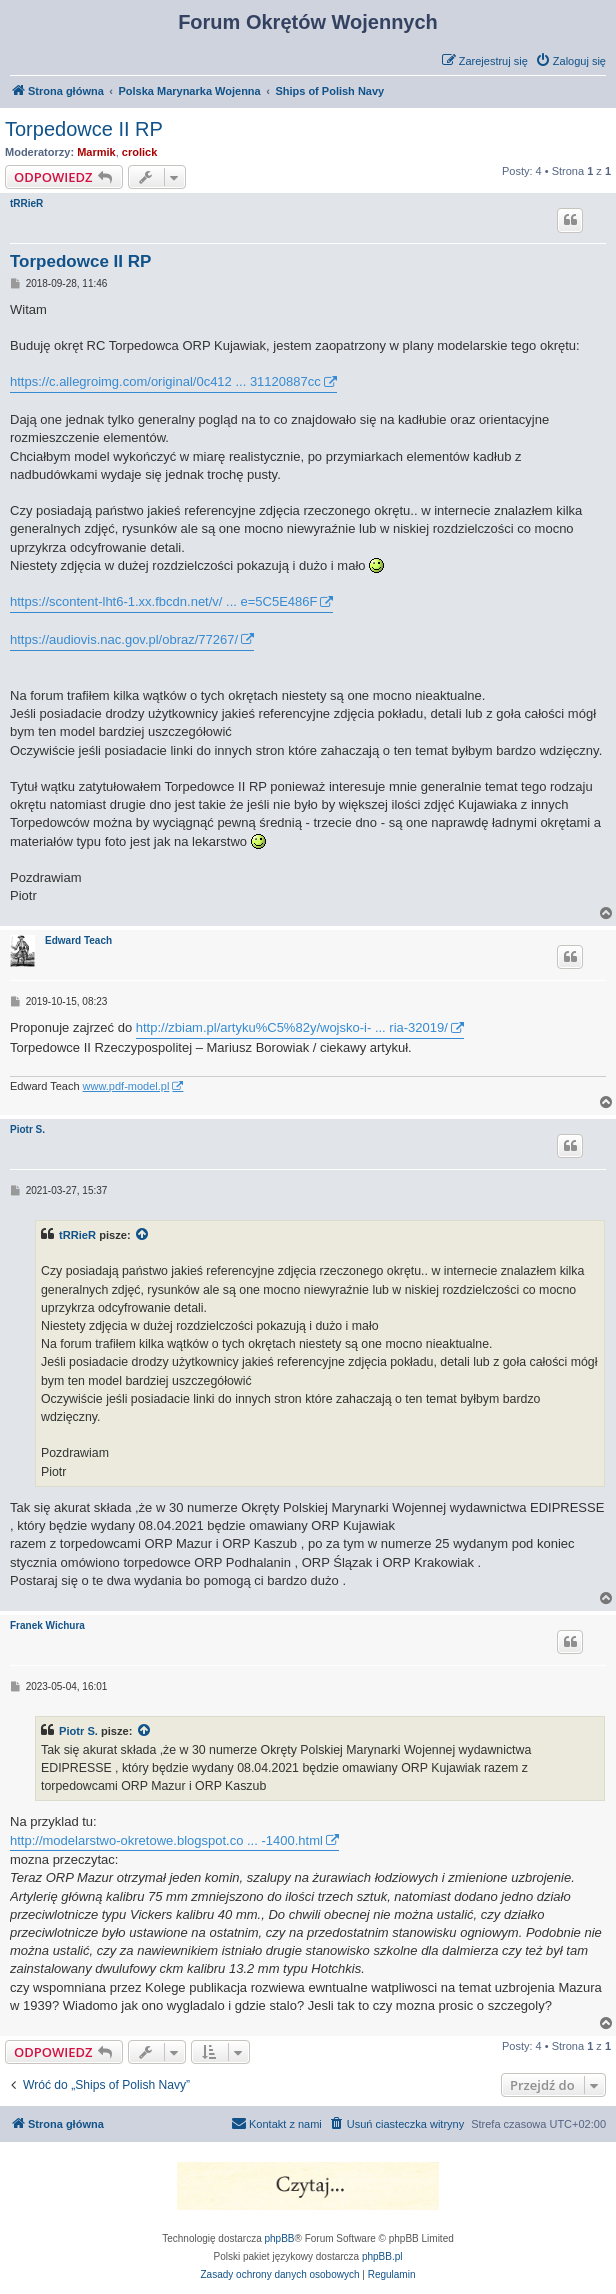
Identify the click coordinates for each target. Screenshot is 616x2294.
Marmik (96, 152)
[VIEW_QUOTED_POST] (143, 1235)
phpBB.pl (382, 2256)
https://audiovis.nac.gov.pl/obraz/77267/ (124, 639)
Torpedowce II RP (84, 129)
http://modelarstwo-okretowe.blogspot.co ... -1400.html (166, 1840)
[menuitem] (570, 61)
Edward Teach (78, 940)
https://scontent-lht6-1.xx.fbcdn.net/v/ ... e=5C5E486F (163, 601)
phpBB (280, 2238)
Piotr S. (27, 1129)
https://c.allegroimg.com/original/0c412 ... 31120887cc (165, 381)
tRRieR (26, 203)
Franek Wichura (47, 1625)
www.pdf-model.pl (126, 1086)
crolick (139, 152)
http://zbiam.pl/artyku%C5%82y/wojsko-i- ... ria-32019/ (292, 1027)
